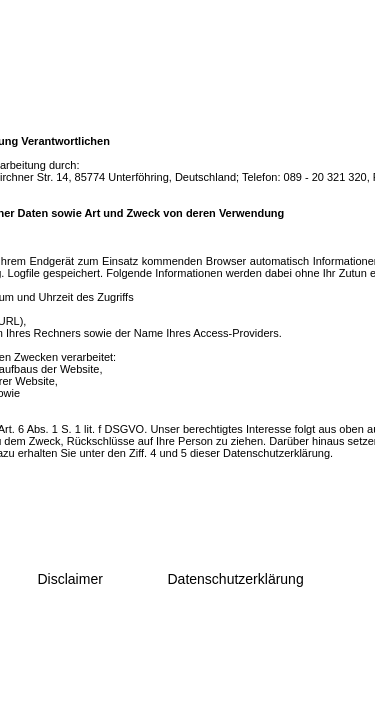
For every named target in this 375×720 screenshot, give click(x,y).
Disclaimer (70, 579)
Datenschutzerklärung (236, 579)
